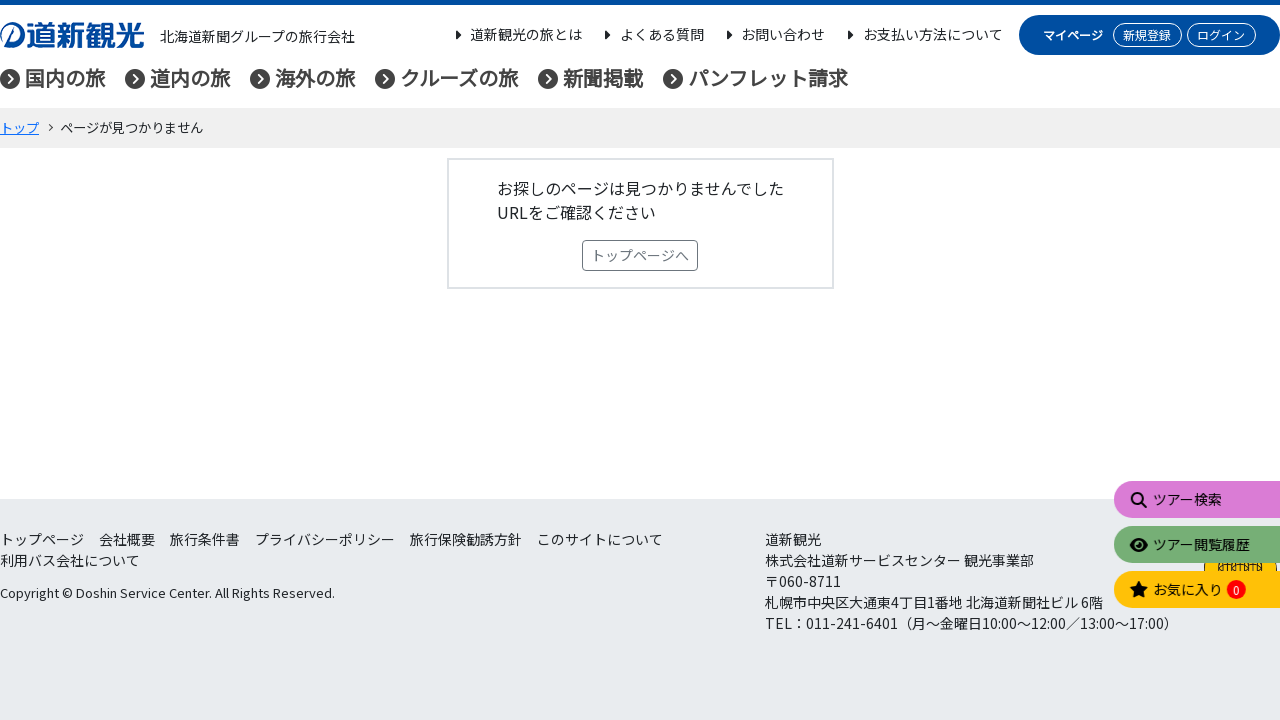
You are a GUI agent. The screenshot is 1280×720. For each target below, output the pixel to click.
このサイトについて (600, 539)
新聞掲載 (603, 77)
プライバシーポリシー (325, 539)
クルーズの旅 (459, 77)
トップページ (42, 539)
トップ (19, 127)
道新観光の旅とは (516, 34)
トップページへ (640, 255)
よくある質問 (651, 34)
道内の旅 (190, 77)
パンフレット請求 (768, 77)
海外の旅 (315, 77)
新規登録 (1147, 34)
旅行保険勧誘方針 (466, 539)
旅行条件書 (205, 539)
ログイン (1221, 34)
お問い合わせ (773, 34)
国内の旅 (65, 77)
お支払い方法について (922, 34)
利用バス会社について (70, 560)
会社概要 (127, 539)
